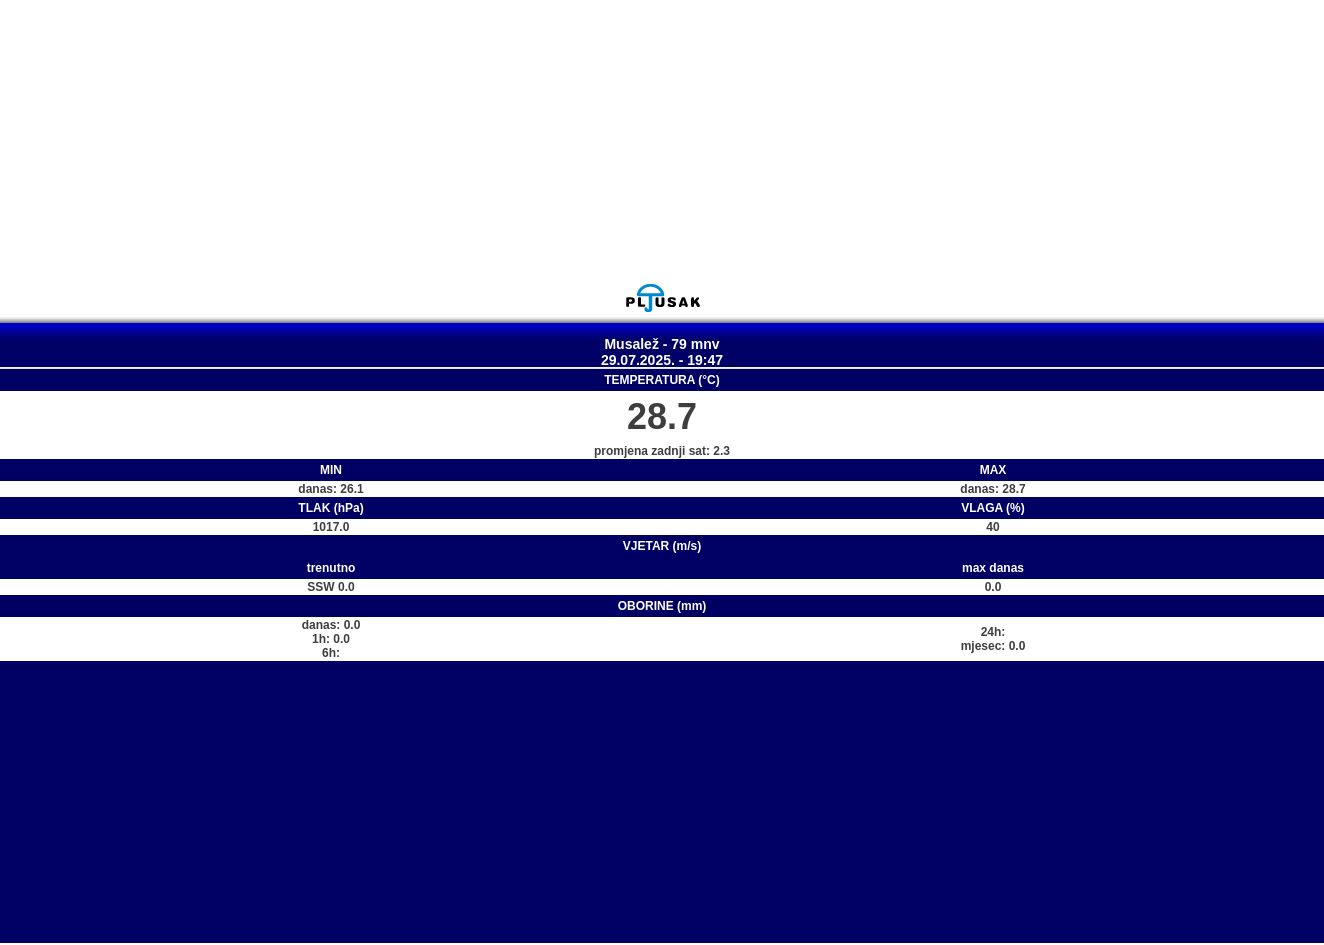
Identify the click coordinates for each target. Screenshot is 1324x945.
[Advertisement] (662, 141)
